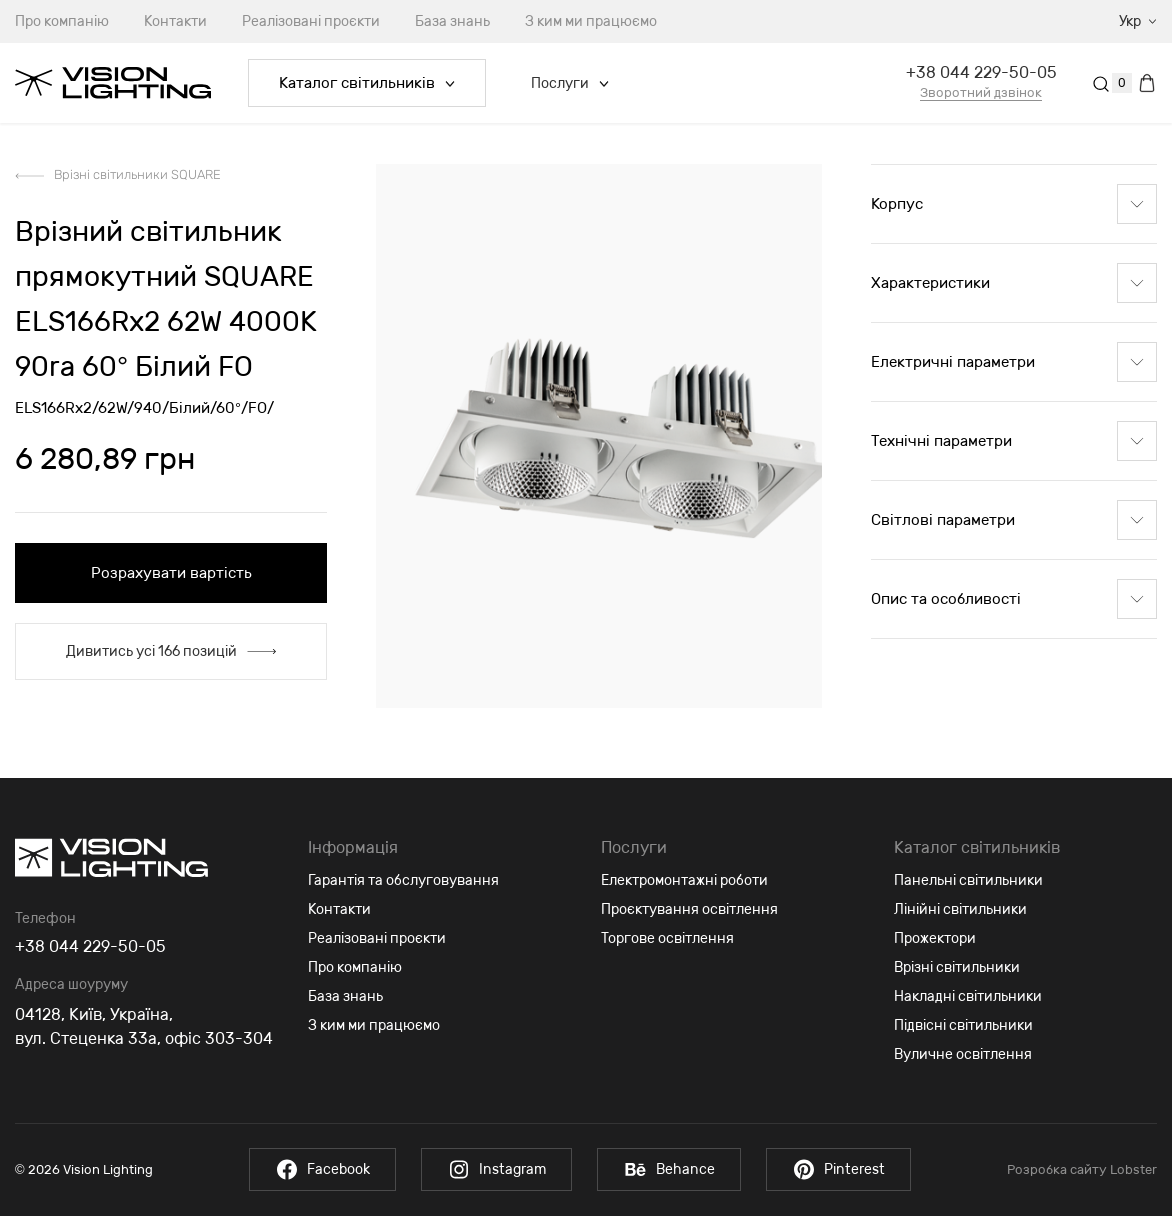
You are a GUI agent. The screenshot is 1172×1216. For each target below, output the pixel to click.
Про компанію (355, 967)
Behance (669, 1169)
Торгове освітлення (667, 938)
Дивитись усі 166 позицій (171, 651)
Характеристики (1014, 283)
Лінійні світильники (960, 909)
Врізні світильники (957, 967)
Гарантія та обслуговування (403, 880)
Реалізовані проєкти (311, 21)
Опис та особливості (1014, 599)
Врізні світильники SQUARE (137, 174)
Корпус (1014, 204)
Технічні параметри (1014, 441)
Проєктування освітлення (689, 909)
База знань (452, 21)
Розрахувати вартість (171, 573)
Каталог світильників (367, 83)
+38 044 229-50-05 (981, 72)
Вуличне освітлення (963, 1054)
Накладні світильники (968, 996)
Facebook (322, 1169)
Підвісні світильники (963, 1025)
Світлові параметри (1014, 520)
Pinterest (838, 1169)
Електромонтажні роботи (684, 880)
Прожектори (935, 938)
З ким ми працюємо (591, 21)
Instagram (496, 1169)
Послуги (570, 83)
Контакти (175, 21)
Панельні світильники (968, 880)
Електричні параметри (1014, 362)
